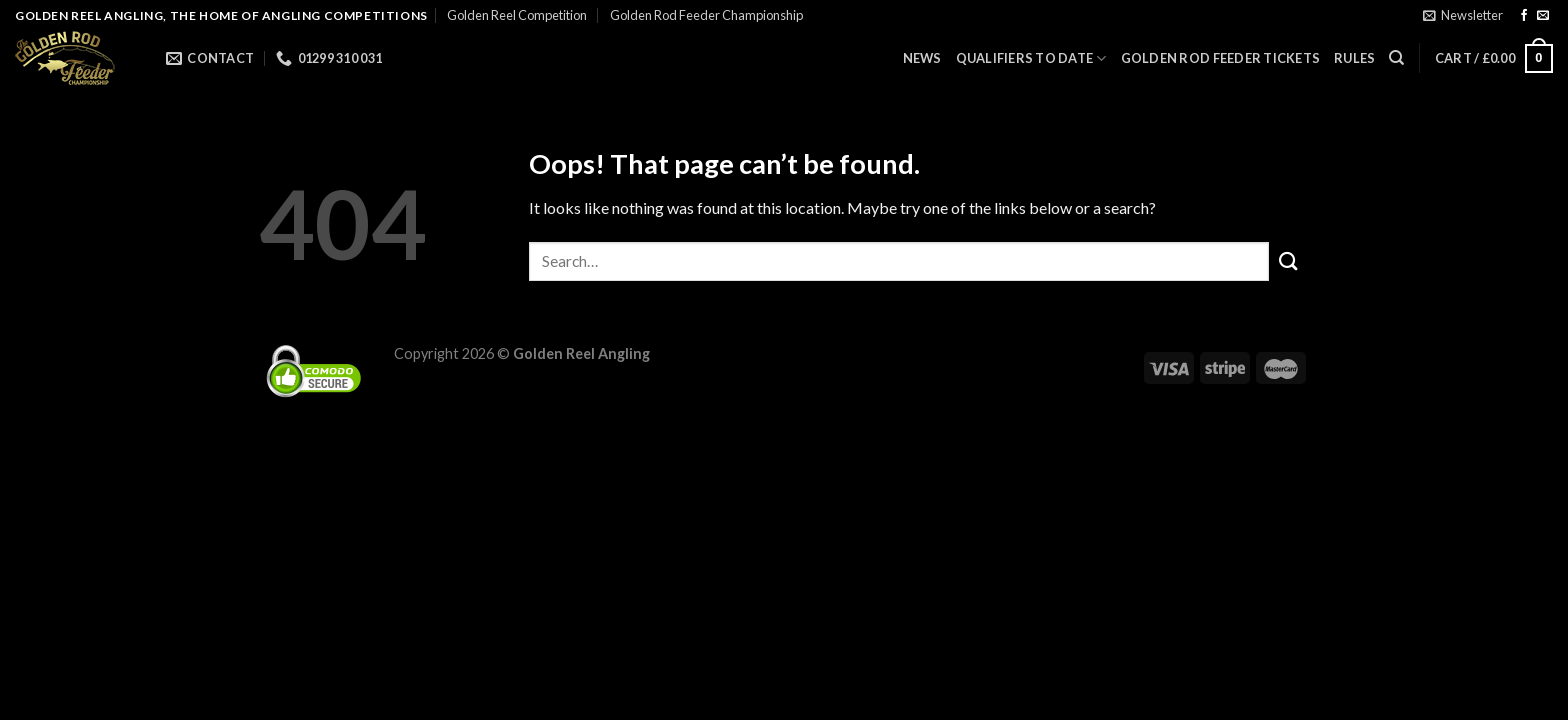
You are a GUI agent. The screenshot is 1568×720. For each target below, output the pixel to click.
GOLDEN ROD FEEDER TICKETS (1220, 58)
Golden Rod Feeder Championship (706, 15)
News (922, 58)
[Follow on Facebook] (1524, 16)
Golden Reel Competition (517, 15)
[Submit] (1289, 261)
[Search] (1396, 58)
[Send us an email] (1543, 16)
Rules (1354, 58)
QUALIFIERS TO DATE (1031, 58)
